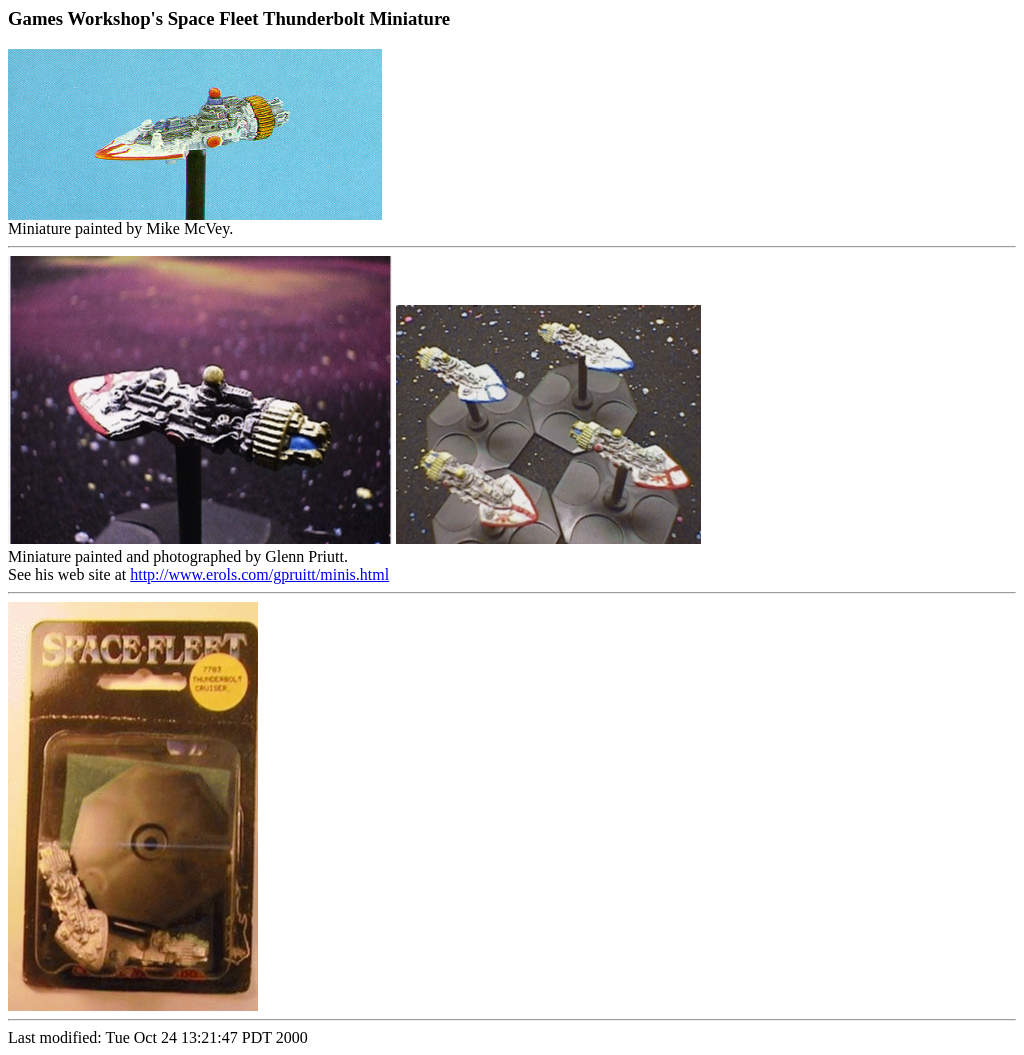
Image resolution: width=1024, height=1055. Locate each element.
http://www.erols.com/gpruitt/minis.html (259, 574)
